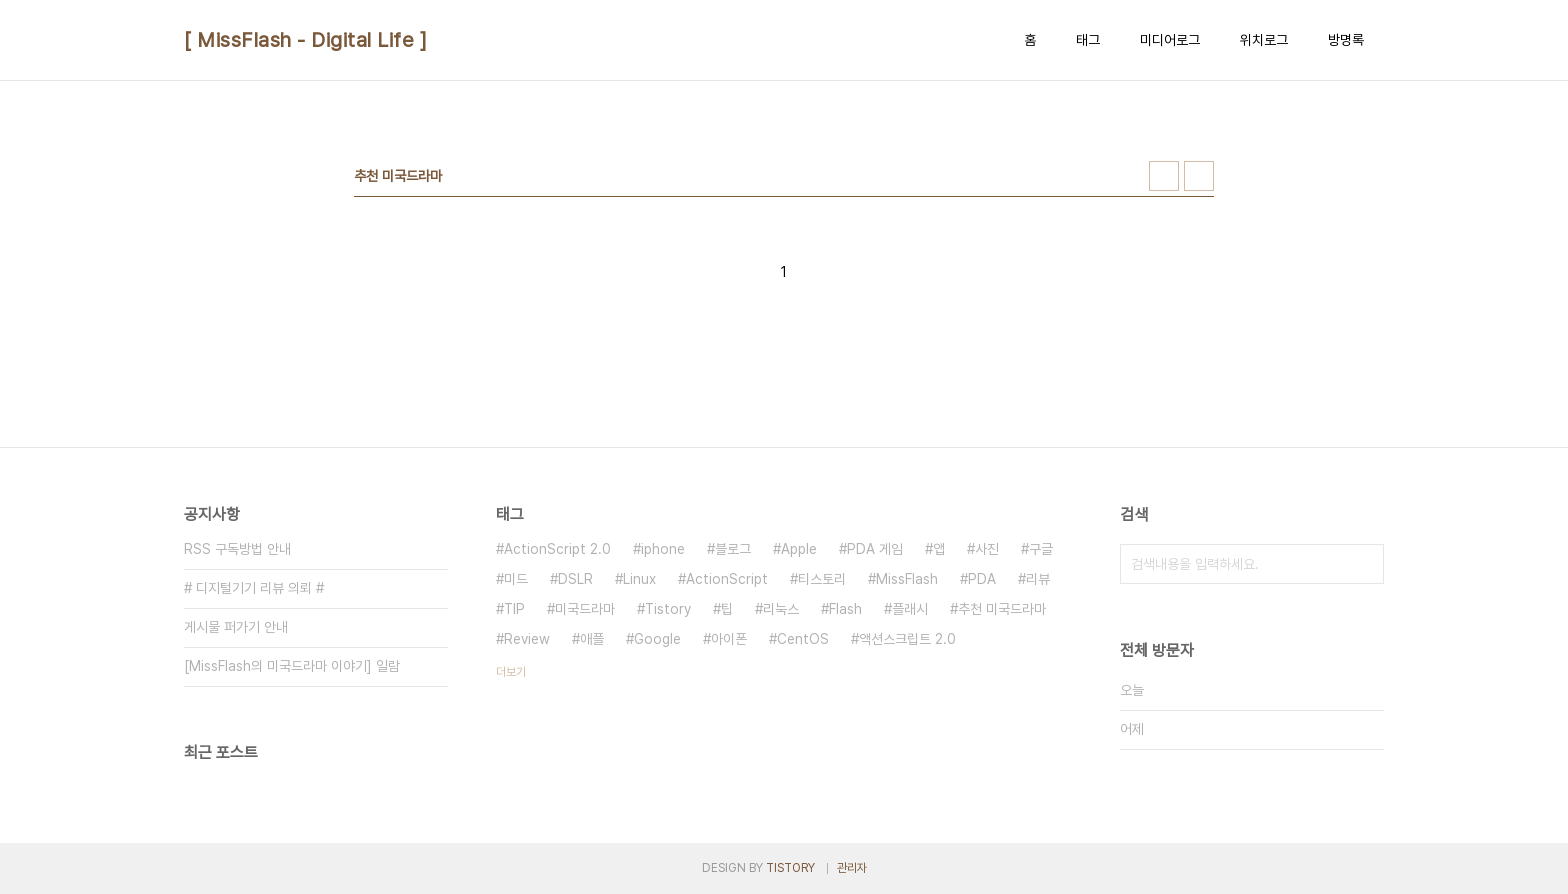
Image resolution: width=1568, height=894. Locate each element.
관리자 (852, 868)
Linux (639, 579)
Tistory (668, 609)
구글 (1041, 549)
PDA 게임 (875, 549)
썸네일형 (1164, 176)
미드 (516, 579)
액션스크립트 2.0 (907, 639)
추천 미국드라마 (1002, 609)
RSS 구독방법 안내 (237, 549)
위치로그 (1264, 40)
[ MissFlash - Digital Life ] (305, 40)
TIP (514, 609)
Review (527, 639)
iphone (663, 549)
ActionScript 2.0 (557, 549)
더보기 (511, 672)
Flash (845, 609)
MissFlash (907, 579)
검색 (1364, 564)
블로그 (733, 549)
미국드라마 (585, 609)
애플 (592, 639)
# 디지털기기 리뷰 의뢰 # (254, 588)
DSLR (575, 579)
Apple (799, 549)
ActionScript (727, 579)
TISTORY (790, 868)
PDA (982, 579)
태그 (1088, 40)
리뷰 (1038, 579)
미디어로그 (1170, 40)
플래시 (910, 609)
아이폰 (729, 639)
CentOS (803, 639)
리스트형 (1199, 176)
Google (657, 639)
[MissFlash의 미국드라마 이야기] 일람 (292, 666)
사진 (987, 549)
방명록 (1346, 40)
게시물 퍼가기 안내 (236, 627)
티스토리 (822, 579)
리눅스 (781, 609)
